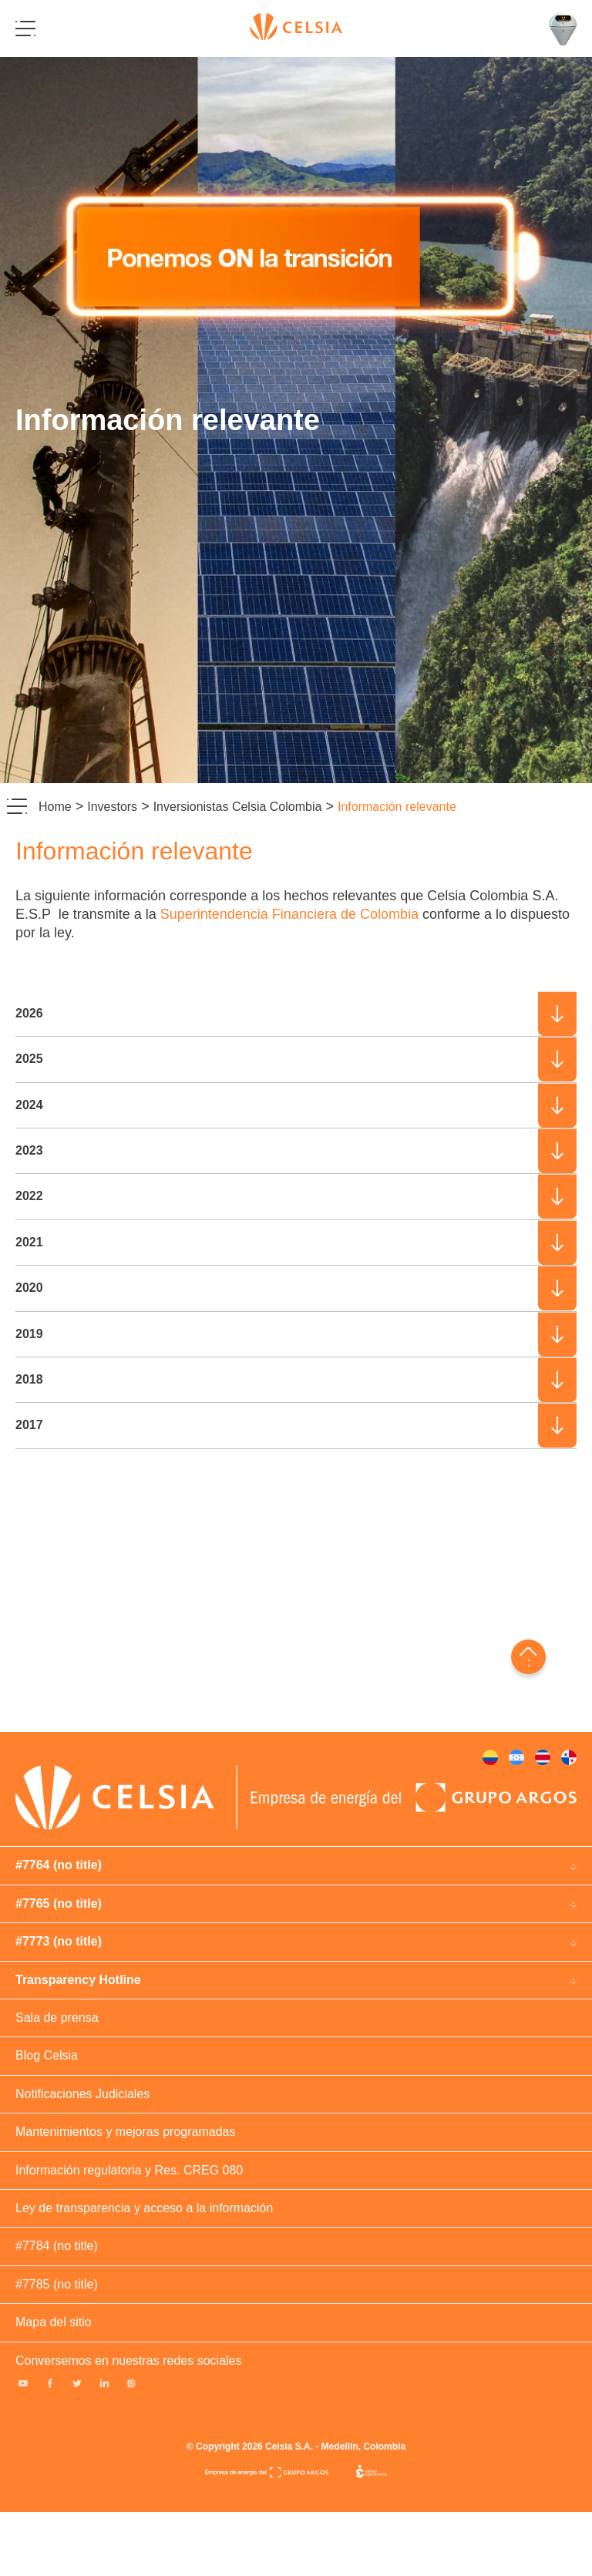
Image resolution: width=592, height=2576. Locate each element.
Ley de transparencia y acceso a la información (144, 2207)
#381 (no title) (569, 1757)
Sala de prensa (57, 2017)
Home (55, 806)
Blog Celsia (46, 2055)
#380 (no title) (516, 1757)
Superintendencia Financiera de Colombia (289, 914)
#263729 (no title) (542, 1757)
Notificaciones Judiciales (82, 2093)
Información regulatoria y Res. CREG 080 (129, 2170)
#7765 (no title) (58, 1903)
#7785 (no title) (56, 2284)
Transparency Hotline (78, 1979)
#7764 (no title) (58, 1864)
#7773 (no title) (58, 1941)
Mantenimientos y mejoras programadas (125, 2131)
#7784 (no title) (56, 2245)
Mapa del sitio (53, 2322)
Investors (112, 806)
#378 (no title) (490, 1757)
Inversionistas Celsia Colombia (237, 806)
